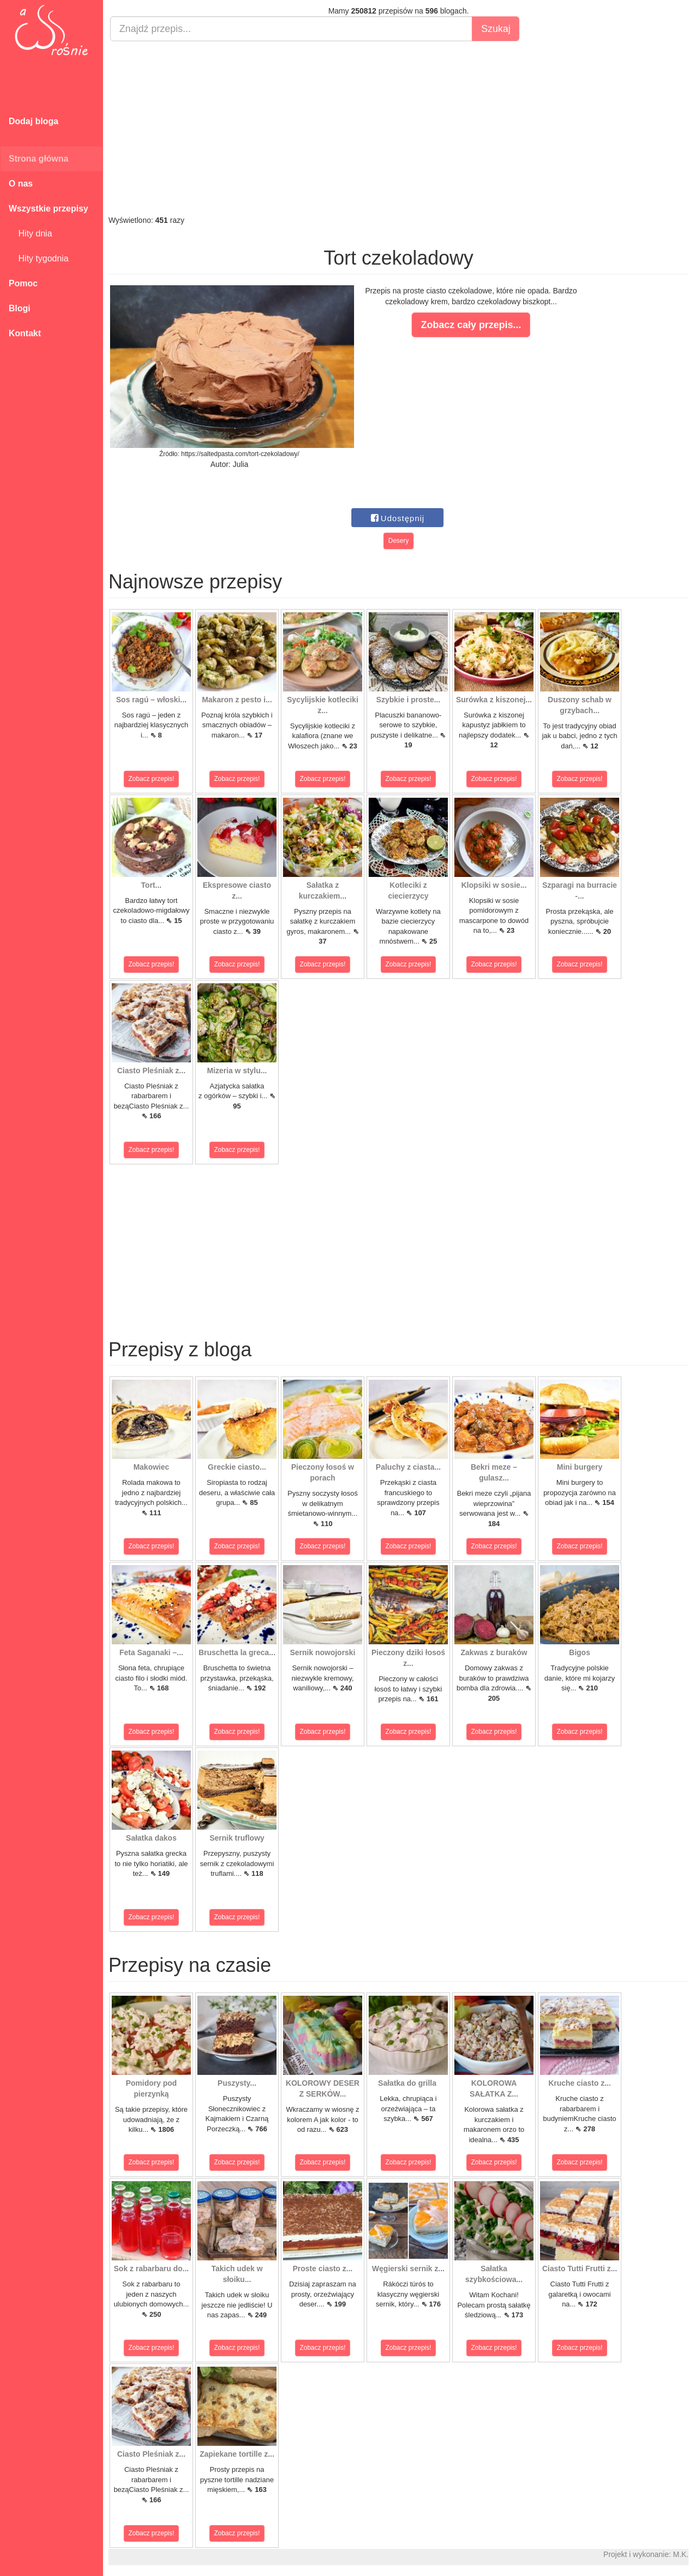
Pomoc (23, 283)
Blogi (19, 308)
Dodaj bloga (34, 121)
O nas (21, 183)
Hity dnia (30, 233)
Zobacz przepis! (151, 779)
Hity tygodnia (38, 258)
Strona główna (38, 158)
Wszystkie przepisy (48, 208)
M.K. (681, 2554)
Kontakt (25, 333)
